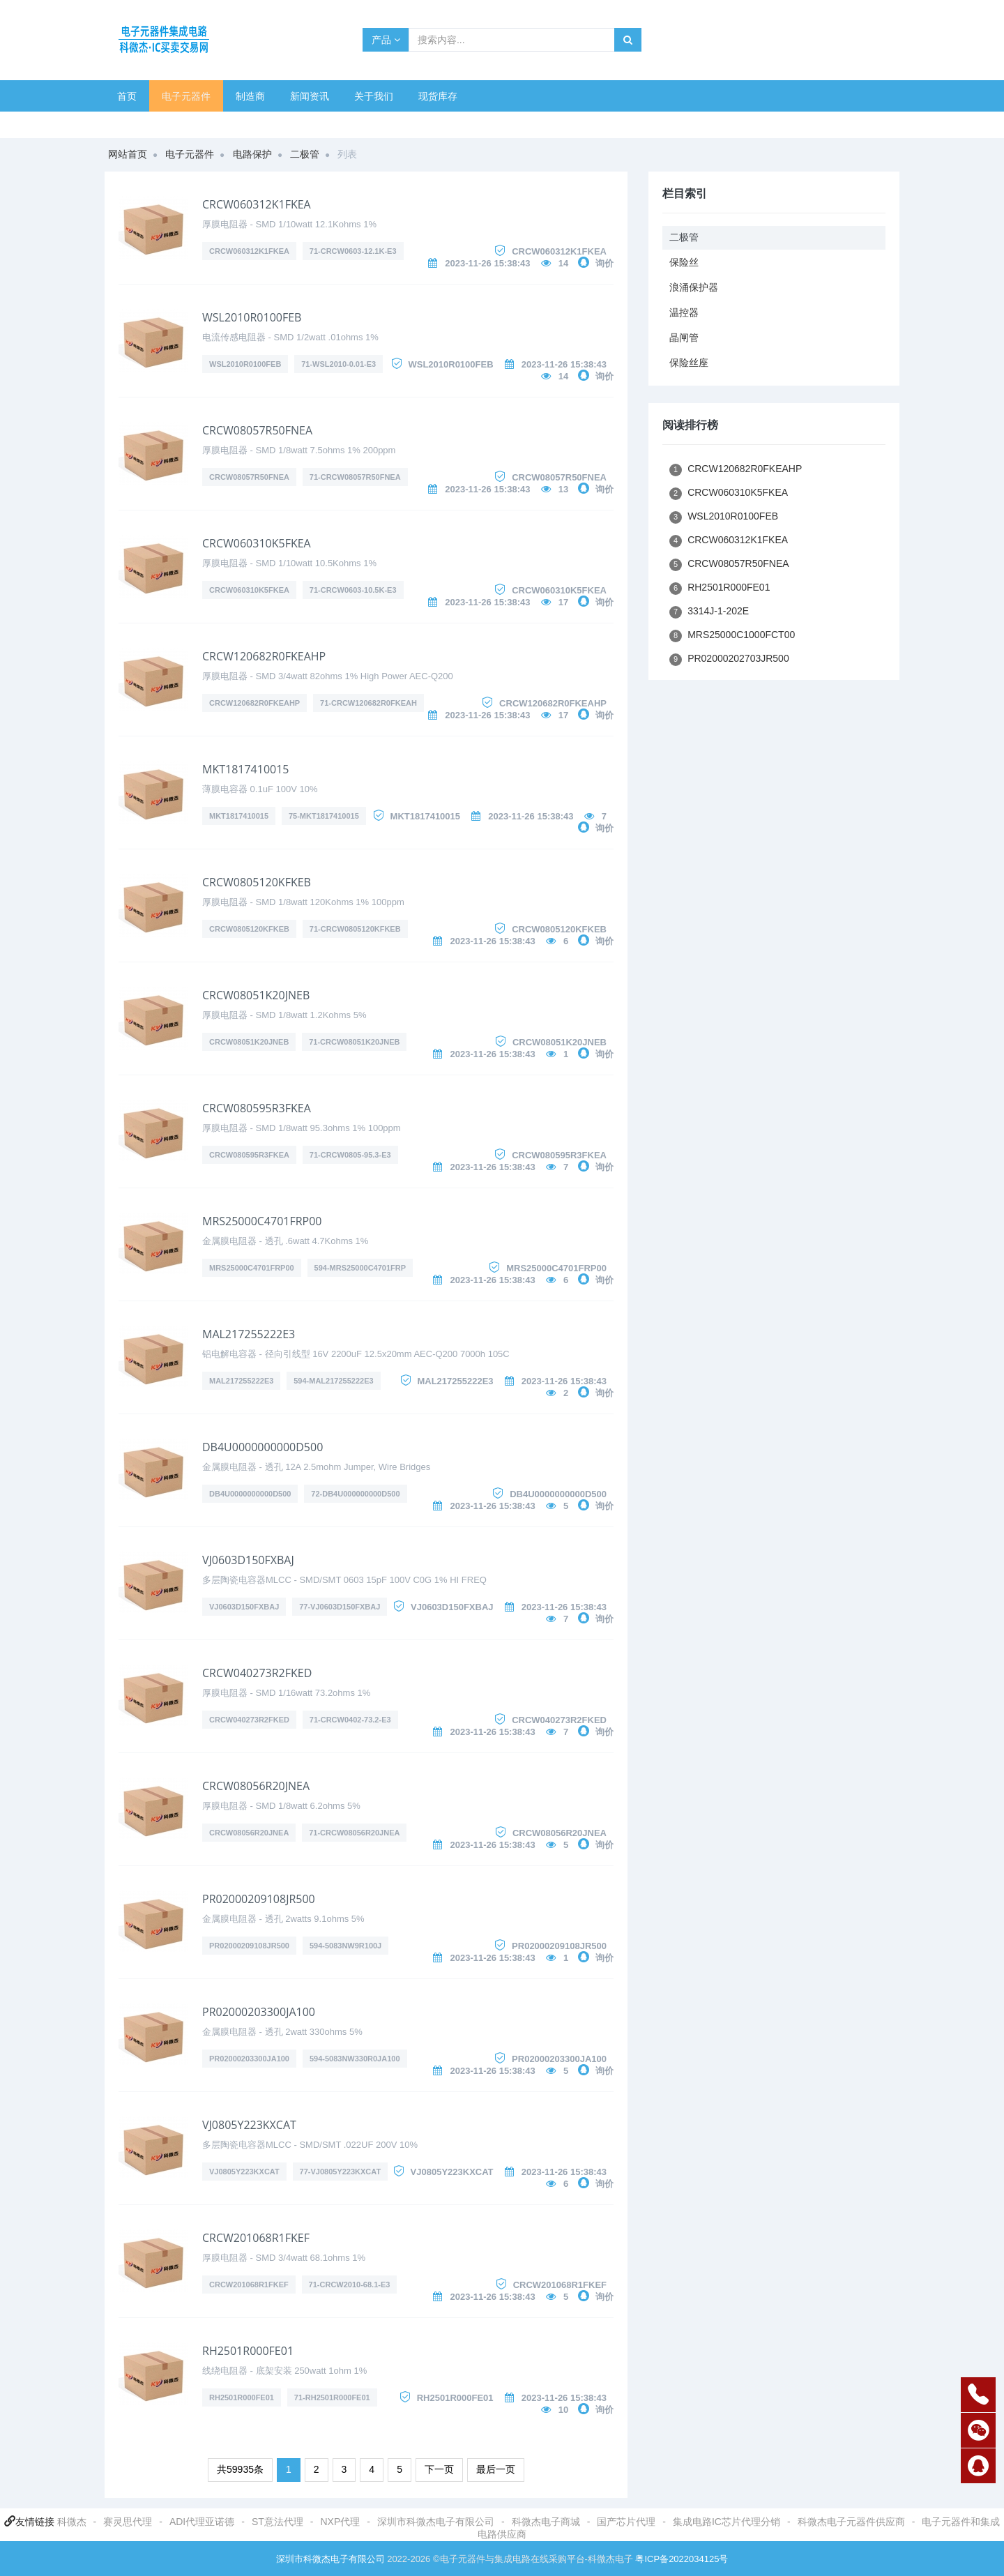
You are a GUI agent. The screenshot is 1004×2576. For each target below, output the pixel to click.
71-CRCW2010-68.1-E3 (349, 2284)
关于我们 (373, 96)
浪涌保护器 (693, 287)
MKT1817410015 (245, 769)
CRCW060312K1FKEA (256, 204)
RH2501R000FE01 (248, 2350)
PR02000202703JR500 (729, 659)
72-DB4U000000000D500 (355, 1494)
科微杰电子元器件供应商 (851, 2521)
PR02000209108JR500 (258, 1899)
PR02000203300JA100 (258, 2012)
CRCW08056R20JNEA (256, 1786)
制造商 (250, 96)
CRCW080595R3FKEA (256, 1108)
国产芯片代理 (626, 2521)
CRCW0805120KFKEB (256, 882)
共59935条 (240, 2469)
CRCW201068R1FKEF (256, 2237)
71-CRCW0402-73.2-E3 (350, 1719)
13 (563, 489)
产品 (386, 39)
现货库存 (437, 96)
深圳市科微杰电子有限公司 (435, 2521)
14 (563, 263)
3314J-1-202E (709, 612)
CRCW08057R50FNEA (257, 430)
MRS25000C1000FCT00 (732, 635)
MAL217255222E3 (248, 1334)
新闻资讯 (309, 96)
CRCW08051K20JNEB (256, 995)
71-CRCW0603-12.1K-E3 (353, 251)
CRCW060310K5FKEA (256, 543)
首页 (127, 96)
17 (563, 602)
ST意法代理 (277, 2521)
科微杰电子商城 (546, 2521)
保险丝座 (688, 362)
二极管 (304, 154)
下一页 (439, 2469)
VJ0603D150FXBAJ (248, 1560)
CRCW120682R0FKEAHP (264, 656)
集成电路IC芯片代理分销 (726, 2521)
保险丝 (684, 262)
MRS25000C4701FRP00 (262, 1221)
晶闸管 (684, 337)
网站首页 (127, 154)
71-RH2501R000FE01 (332, 2397)
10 (563, 2409)
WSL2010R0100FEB (251, 317)
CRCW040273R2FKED (257, 1673)
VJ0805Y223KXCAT (249, 2124)
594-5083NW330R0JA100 (355, 2058)
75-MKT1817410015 (324, 816)
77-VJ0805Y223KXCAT (340, 2171)
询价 (604, 263)
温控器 (684, 312)
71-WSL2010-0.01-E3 (338, 364)
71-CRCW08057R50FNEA (355, 477)
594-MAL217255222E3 (333, 1381)
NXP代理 (340, 2521)
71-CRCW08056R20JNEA (354, 1832)
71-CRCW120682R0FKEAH (368, 703)
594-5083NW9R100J (345, 1945)
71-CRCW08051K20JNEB (354, 1042)
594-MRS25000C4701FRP (360, 1268)
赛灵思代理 (127, 2521)
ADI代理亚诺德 (201, 2521)
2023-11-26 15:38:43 (487, 263)
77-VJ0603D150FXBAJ (339, 1607)
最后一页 (495, 2469)
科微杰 (71, 2521)
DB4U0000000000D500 (262, 1447)
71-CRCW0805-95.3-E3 (350, 1155)
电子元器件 (186, 96)
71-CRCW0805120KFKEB (355, 929)
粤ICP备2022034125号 (681, 2559)
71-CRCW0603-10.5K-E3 (353, 590)
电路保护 (252, 154)
